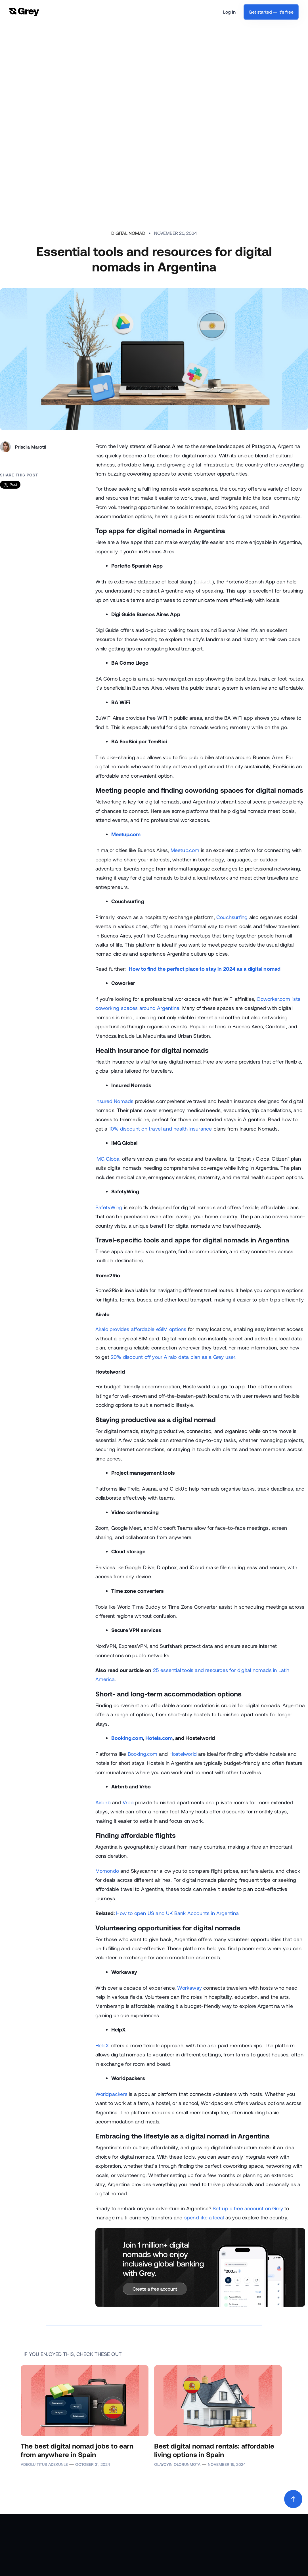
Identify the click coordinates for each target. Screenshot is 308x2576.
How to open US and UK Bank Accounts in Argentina (177, 1913)
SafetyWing (109, 1207)
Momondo (107, 1871)
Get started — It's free (271, 11)
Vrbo (128, 1802)
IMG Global (108, 1159)
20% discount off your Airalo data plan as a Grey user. (173, 1357)
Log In (229, 11)
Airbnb (103, 1802)
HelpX (102, 2045)
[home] (24, 12)
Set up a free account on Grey (248, 2208)
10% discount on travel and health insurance (160, 1128)
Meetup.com (185, 850)
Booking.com (143, 1754)
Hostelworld (183, 1754)
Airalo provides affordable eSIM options (141, 1329)
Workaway (189, 1988)
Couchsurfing (232, 917)
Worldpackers (111, 2094)
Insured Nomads (114, 1101)
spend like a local (204, 2217)
